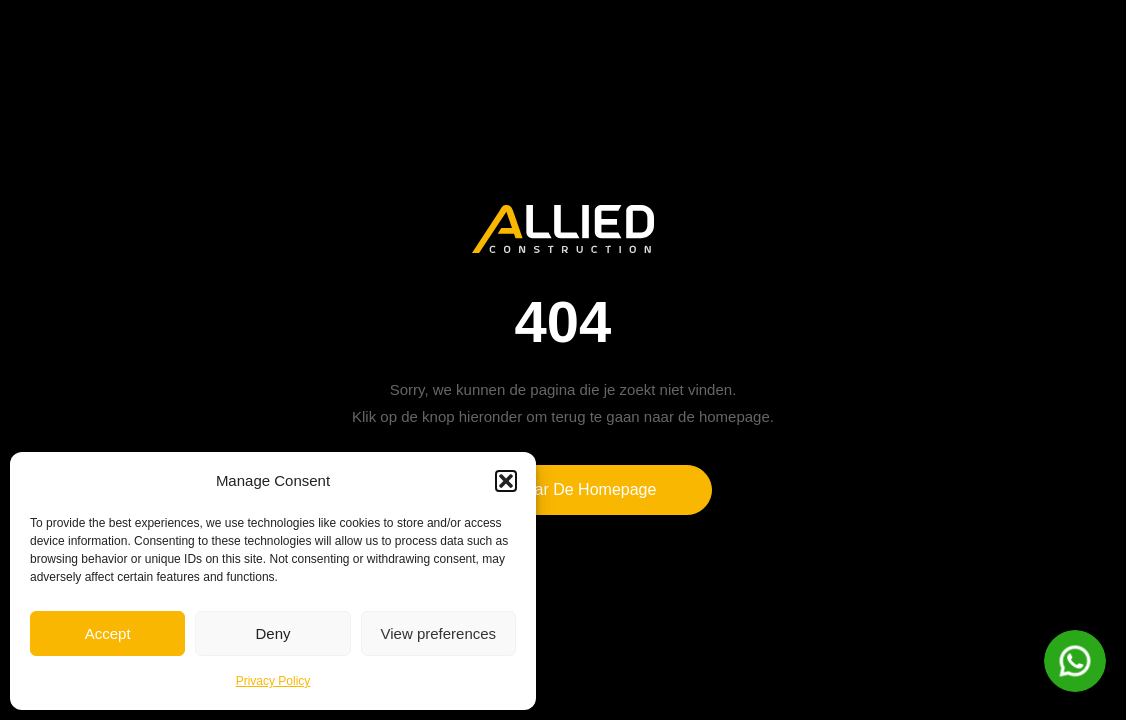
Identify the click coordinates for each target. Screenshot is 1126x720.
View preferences (439, 633)
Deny (272, 633)
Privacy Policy (273, 681)
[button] (506, 481)
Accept (108, 633)
